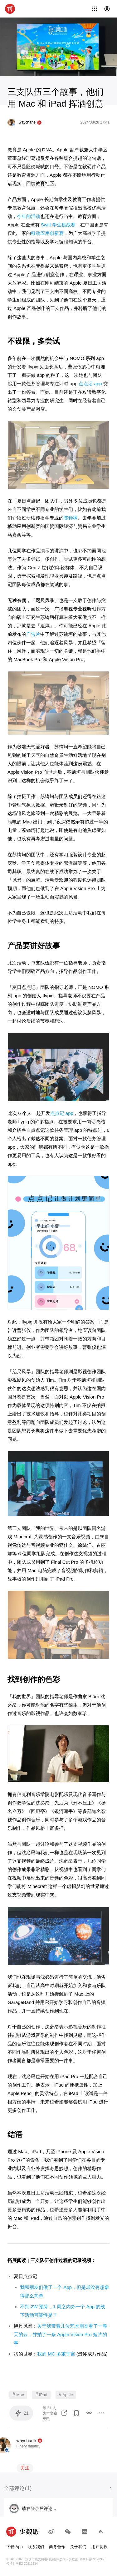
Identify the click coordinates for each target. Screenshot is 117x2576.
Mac (18, 2394)
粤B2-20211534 (27, 2563)
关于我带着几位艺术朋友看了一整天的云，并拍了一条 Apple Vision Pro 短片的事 (60, 2334)
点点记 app (90, 383)
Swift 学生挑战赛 (58, 224)
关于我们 (78, 2546)
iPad (41, 2394)
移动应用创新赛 (47, 233)
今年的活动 (28, 216)
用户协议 (99, 2546)
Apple (66, 2394)
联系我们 (36, 2546)
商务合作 (57, 2546)
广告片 (33, 634)
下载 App (14, 2546)
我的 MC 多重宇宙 (56, 2353)
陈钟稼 (71, 517)
